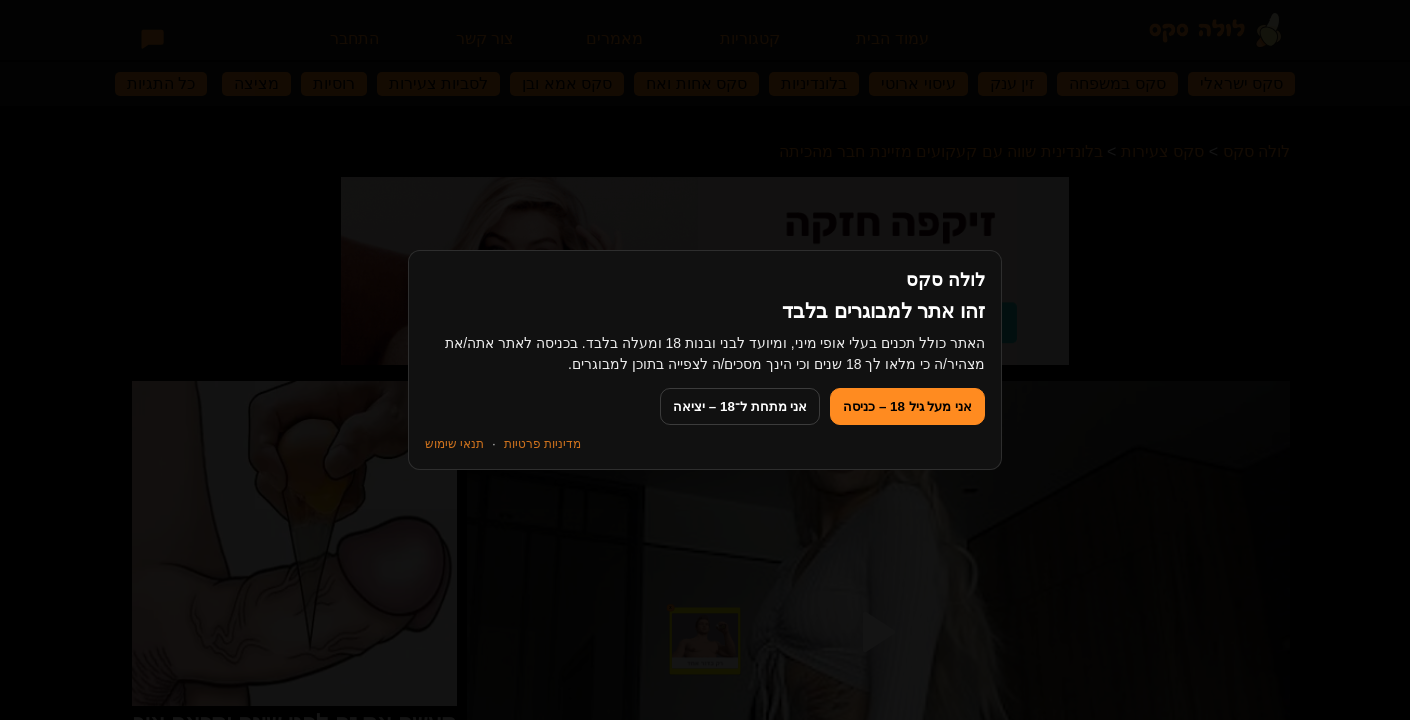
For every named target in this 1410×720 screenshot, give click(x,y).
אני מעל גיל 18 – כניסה (907, 406)
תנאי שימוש (454, 444)
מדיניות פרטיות (542, 444)
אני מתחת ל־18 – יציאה (740, 406)
